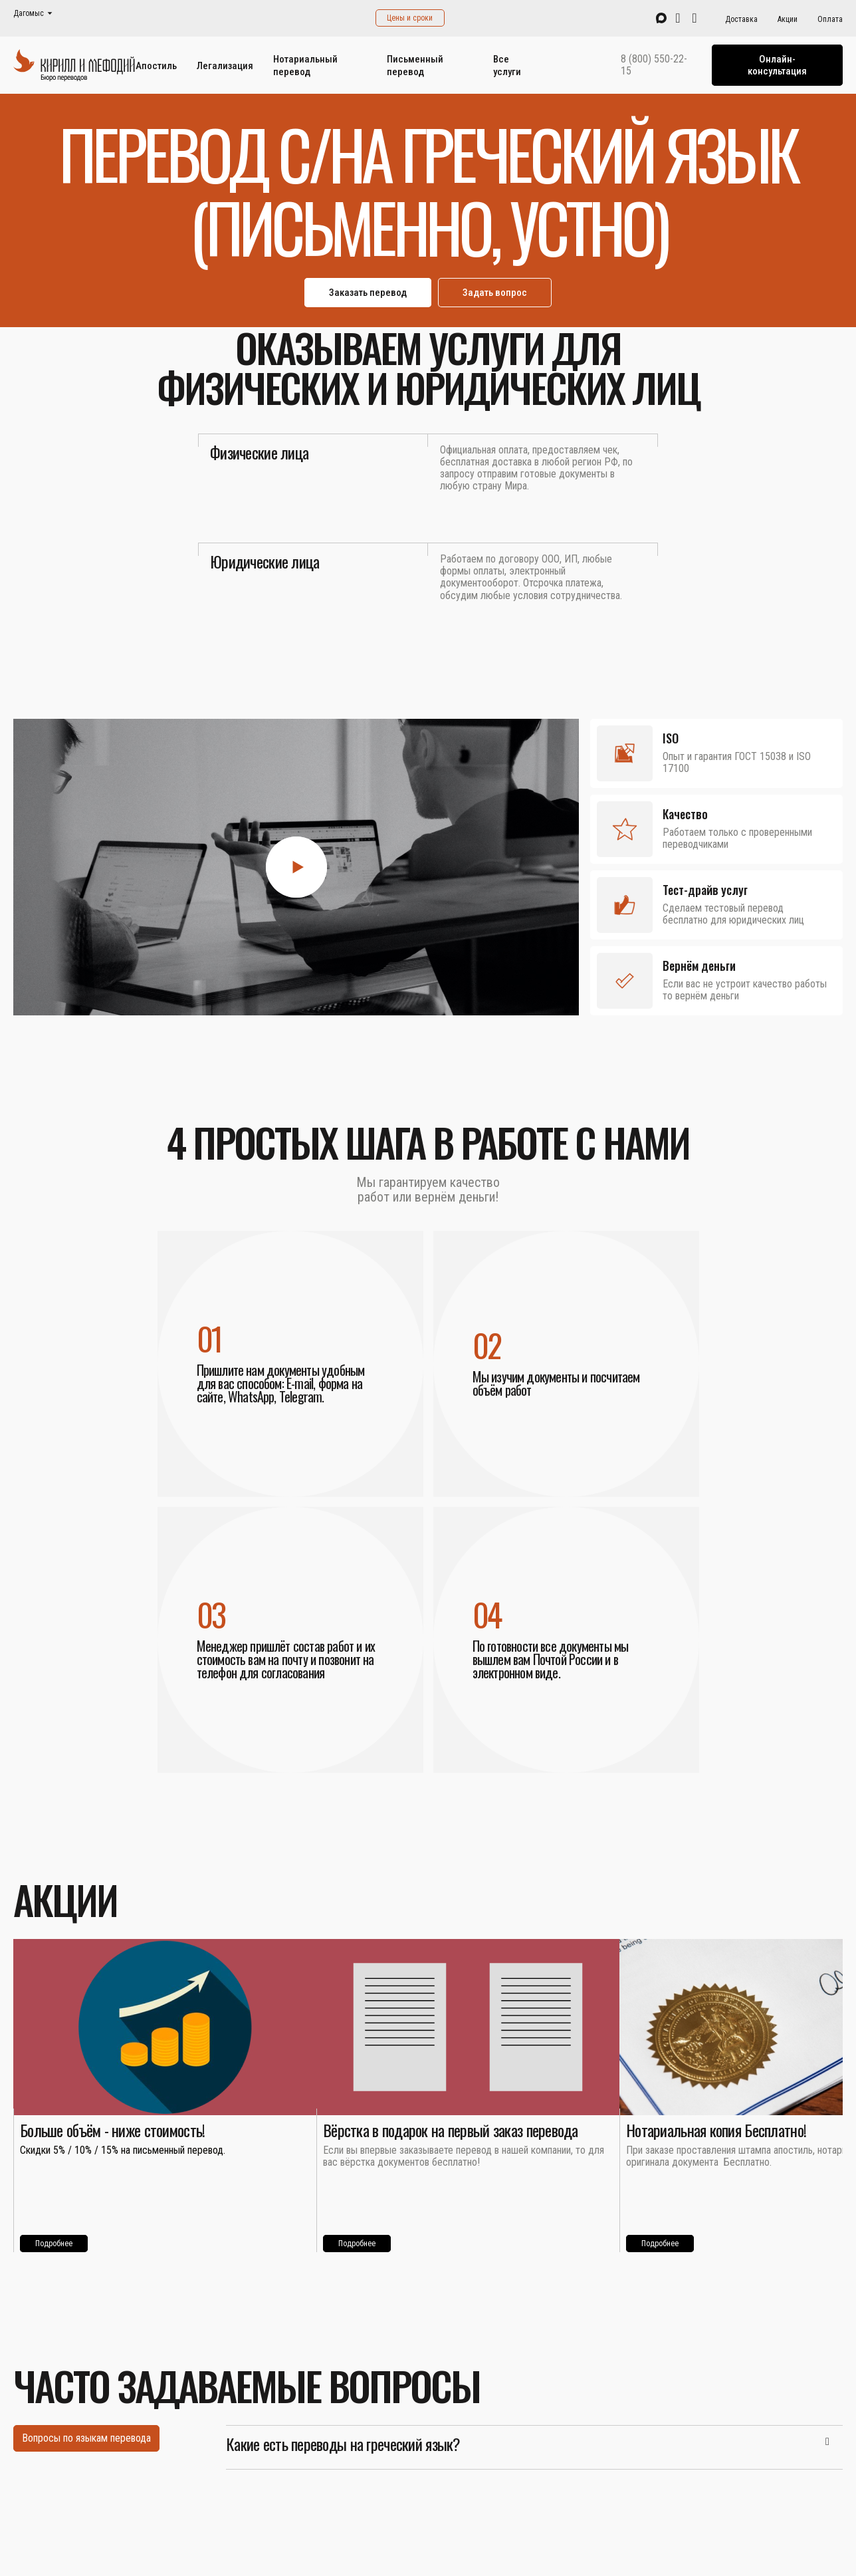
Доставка (741, 19)
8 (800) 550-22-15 (654, 65)
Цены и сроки (410, 18)
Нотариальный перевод (305, 65)
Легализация (225, 66)
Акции (788, 19)
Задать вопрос (495, 293)
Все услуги (507, 65)
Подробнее (53, 2243)
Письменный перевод (415, 65)
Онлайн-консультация (777, 65)
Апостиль (156, 66)
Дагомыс (28, 13)
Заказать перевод (368, 293)
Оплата (830, 19)
